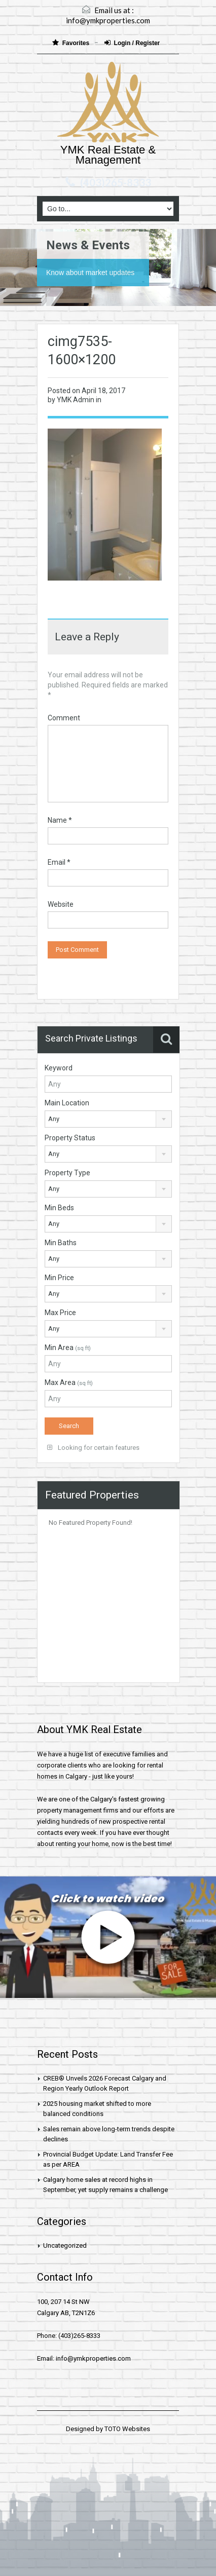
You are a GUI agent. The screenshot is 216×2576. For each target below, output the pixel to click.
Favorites (71, 43)
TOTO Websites (127, 2429)
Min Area (68, 1347)
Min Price (59, 1278)
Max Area (69, 1382)
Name (60, 820)
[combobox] (108, 1119)
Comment (64, 718)
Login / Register (132, 43)
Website (61, 904)
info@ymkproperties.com (108, 20)
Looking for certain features (93, 1447)
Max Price (60, 1313)
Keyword (59, 1068)
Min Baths (61, 1243)
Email (59, 862)
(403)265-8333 (115, 182)
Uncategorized (65, 2245)
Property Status (70, 1138)
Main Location (67, 1103)
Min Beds (59, 1208)
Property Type (67, 1173)
